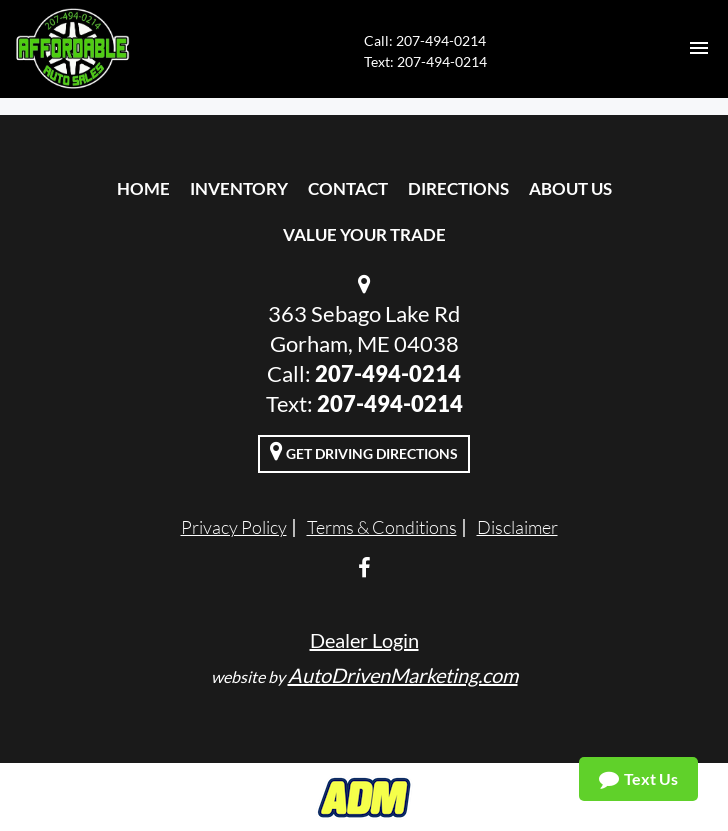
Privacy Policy (234, 527)
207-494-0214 (388, 373)
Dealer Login (364, 640)
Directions (458, 188)
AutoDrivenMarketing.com (403, 675)
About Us (570, 188)
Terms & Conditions (382, 527)
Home (143, 188)
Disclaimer (517, 527)
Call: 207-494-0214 (425, 40)
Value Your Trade (364, 234)
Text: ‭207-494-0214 (425, 61)
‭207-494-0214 (390, 403)
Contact (348, 188)
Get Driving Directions (364, 451)
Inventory (239, 188)
